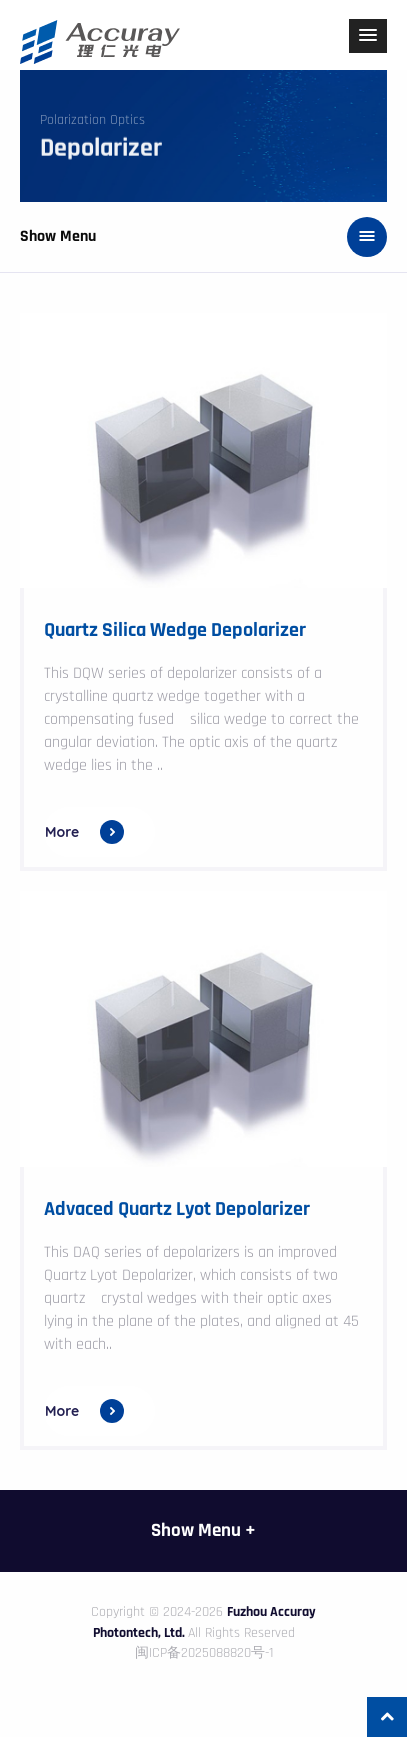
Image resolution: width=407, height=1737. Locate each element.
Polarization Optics (92, 120)
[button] (368, 36)
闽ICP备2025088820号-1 (204, 1653)
